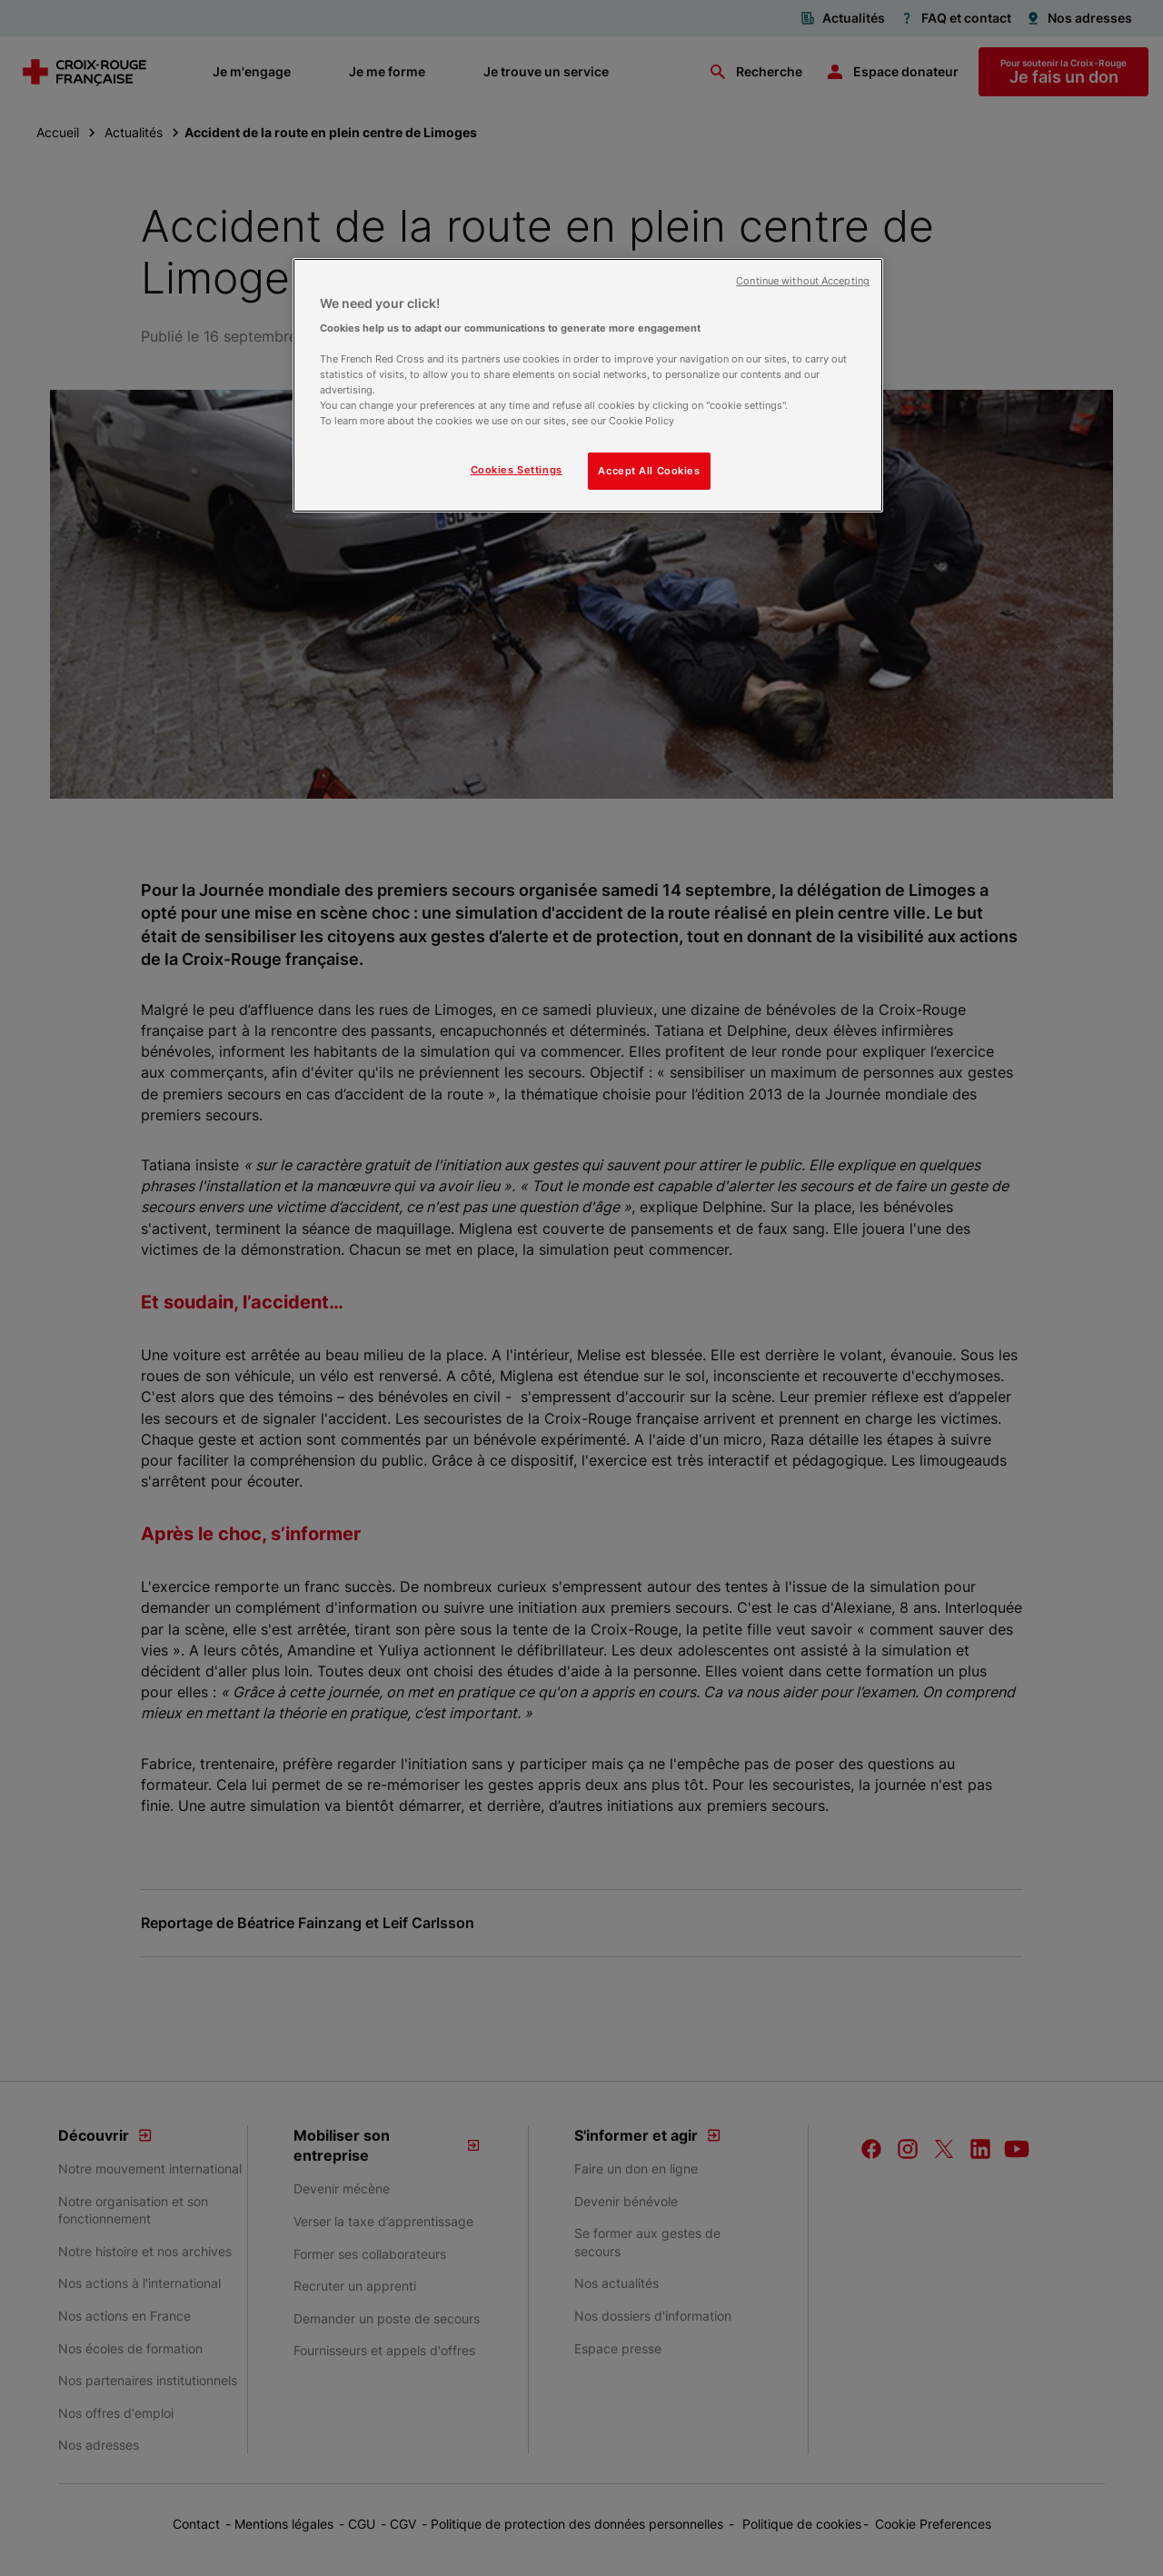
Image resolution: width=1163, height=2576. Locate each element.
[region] (588, 385)
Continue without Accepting (803, 281)
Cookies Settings (516, 469)
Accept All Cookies (649, 470)
